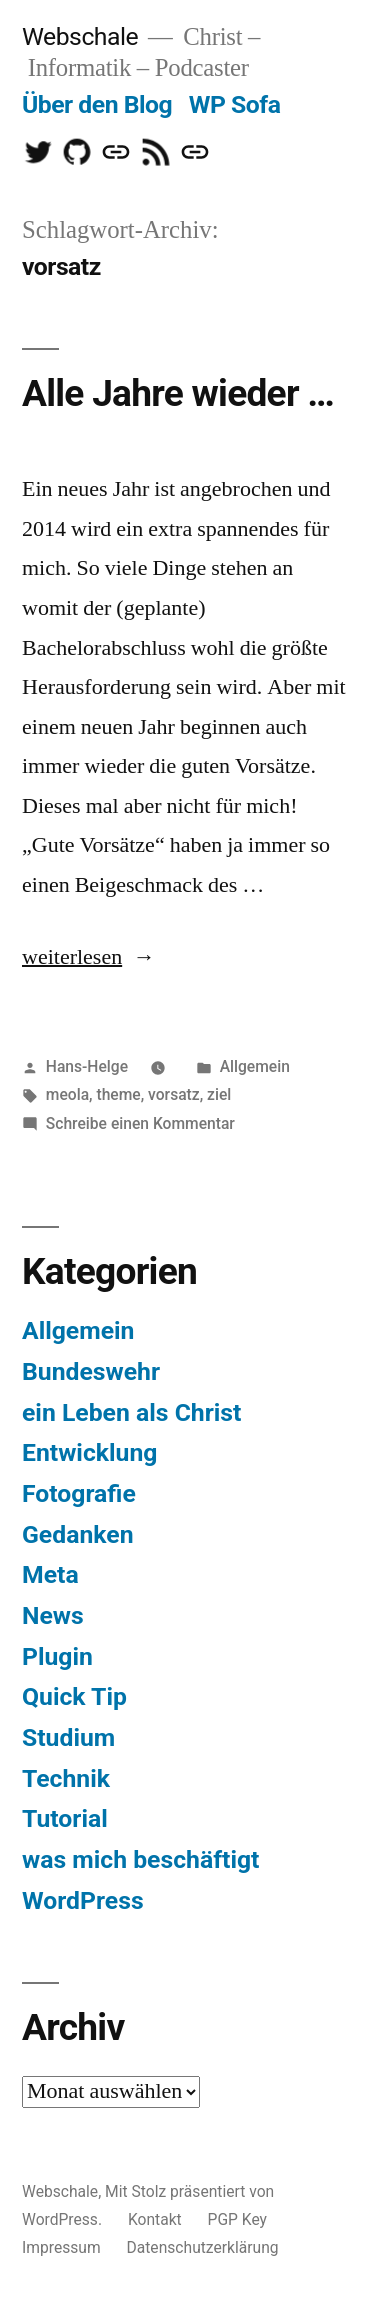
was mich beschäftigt (140, 1859)
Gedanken (78, 1534)
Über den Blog (97, 104)
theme (118, 1094)
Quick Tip (74, 1696)
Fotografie (79, 1493)
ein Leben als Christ (131, 1412)
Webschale (80, 36)
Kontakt (155, 2219)
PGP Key (237, 2219)
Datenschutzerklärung (203, 2247)
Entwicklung (89, 1452)
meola (67, 1094)
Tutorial (65, 1818)
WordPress (83, 1900)
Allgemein (255, 1066)
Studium (68, 1737)
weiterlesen (72, 957)
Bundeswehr (91, 1371)
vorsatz (174, 1094)
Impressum (61, 2247)
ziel (219, 1094)
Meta (50, 1574)
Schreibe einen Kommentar (140, 1123)
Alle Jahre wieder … (178, 393)
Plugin (57, 1656)
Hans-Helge (87, 1066)
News (53, 1615)
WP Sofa (235, 104)
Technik (66, 1778)
